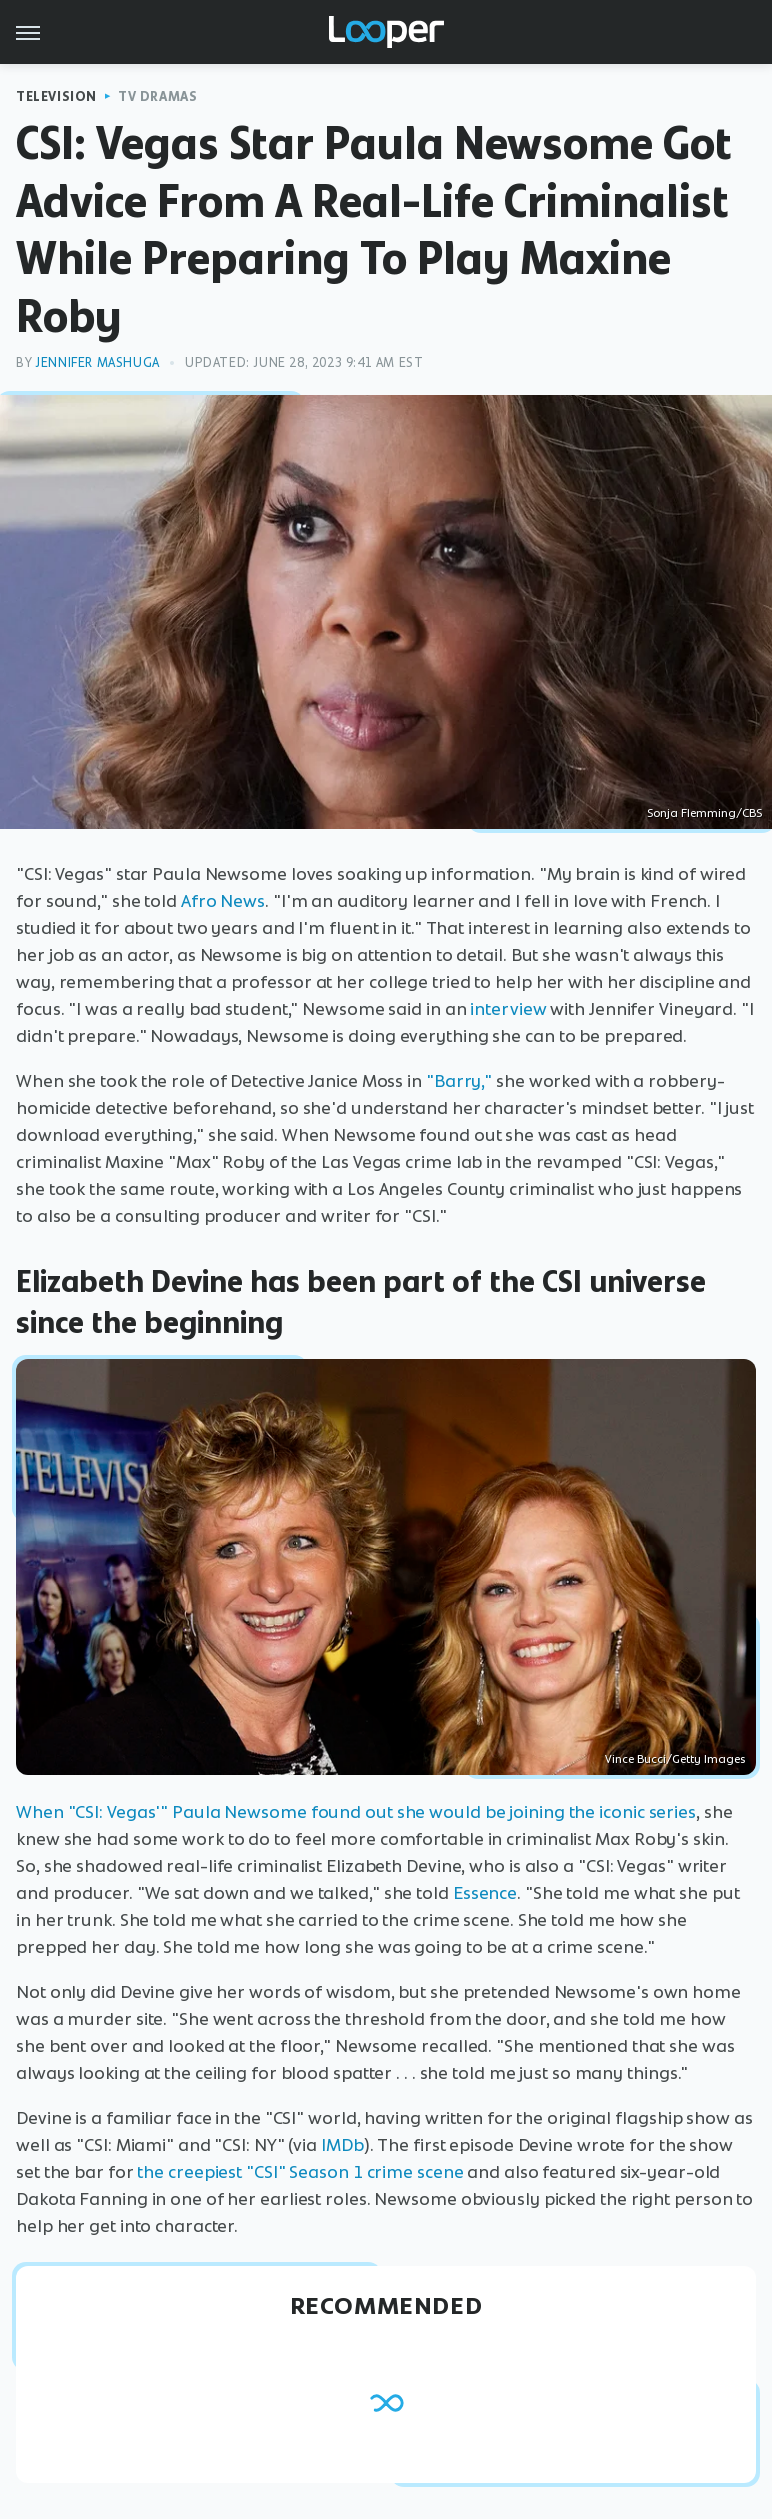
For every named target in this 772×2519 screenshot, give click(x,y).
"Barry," (459, 1081)
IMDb (342, 2145)
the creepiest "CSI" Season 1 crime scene (300, 2172)
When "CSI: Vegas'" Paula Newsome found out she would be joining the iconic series (356, 1812)
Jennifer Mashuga (97, 362)
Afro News (223, 901)
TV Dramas (157, 96)
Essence (485, 1893)
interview (508, 1009)
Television (56, 96)
